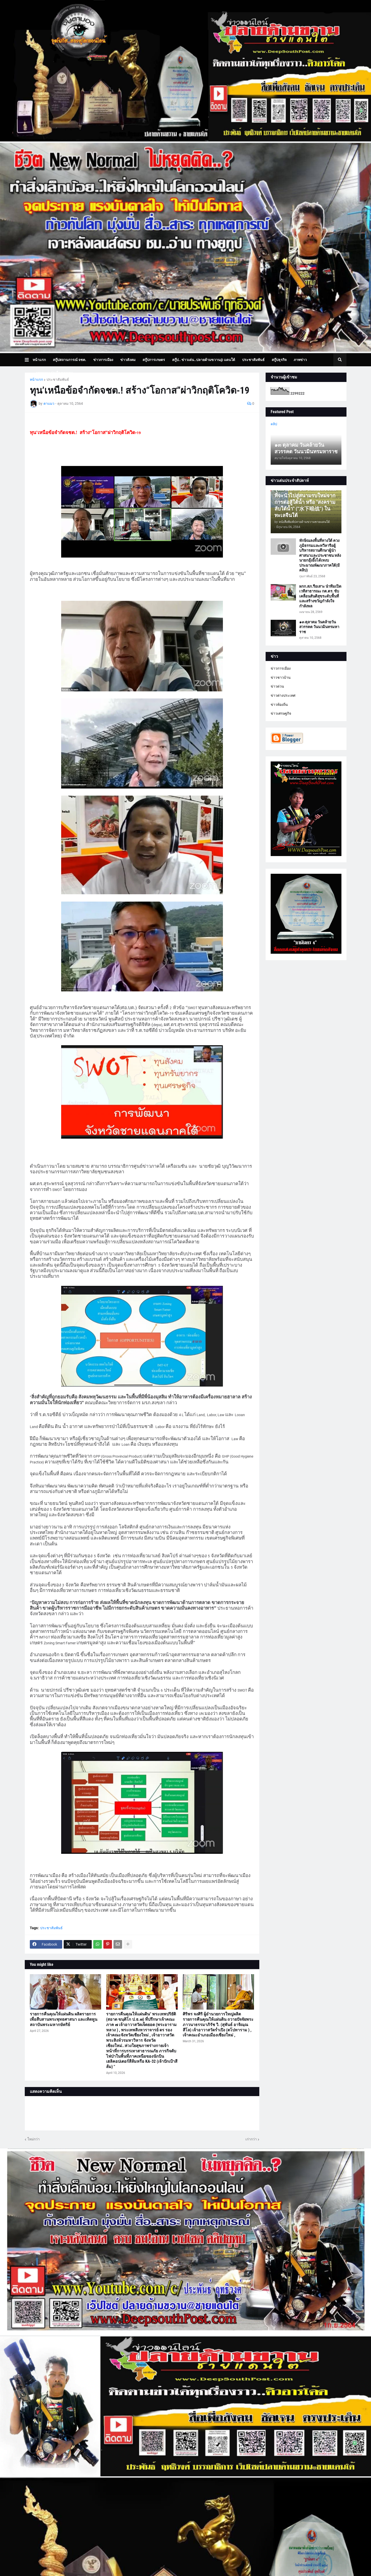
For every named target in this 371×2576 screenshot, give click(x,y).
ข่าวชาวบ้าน (281, 677)
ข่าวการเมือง (281, 668)
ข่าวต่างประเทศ (283, 695)
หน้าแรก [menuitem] (39, 360)
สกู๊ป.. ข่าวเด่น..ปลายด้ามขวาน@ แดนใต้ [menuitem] (203, 360)
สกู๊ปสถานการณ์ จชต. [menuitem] (69, 360)
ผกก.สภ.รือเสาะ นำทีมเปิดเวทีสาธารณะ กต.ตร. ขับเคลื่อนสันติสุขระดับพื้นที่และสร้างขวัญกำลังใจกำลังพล (320, 596)
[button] (29, 359)
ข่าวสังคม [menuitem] (127, 360)
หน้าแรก (36, 379)
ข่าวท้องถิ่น (279, 704)
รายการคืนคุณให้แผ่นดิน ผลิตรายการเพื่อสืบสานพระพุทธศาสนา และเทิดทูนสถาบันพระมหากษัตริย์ (63, 2019)
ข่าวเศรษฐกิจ (281, 713)
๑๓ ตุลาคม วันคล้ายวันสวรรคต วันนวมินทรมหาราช (306, 448)
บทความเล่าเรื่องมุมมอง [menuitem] (54, 373)
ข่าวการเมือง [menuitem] (103, 360)
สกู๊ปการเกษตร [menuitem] (154, 360)
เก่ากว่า (251, 2139)
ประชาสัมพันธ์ (58, 379)
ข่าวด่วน (277, 686)
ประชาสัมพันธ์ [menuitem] (253, 360)
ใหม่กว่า (33, 2139)
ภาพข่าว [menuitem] (300, 360)
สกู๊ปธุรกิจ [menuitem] (279, 360)
